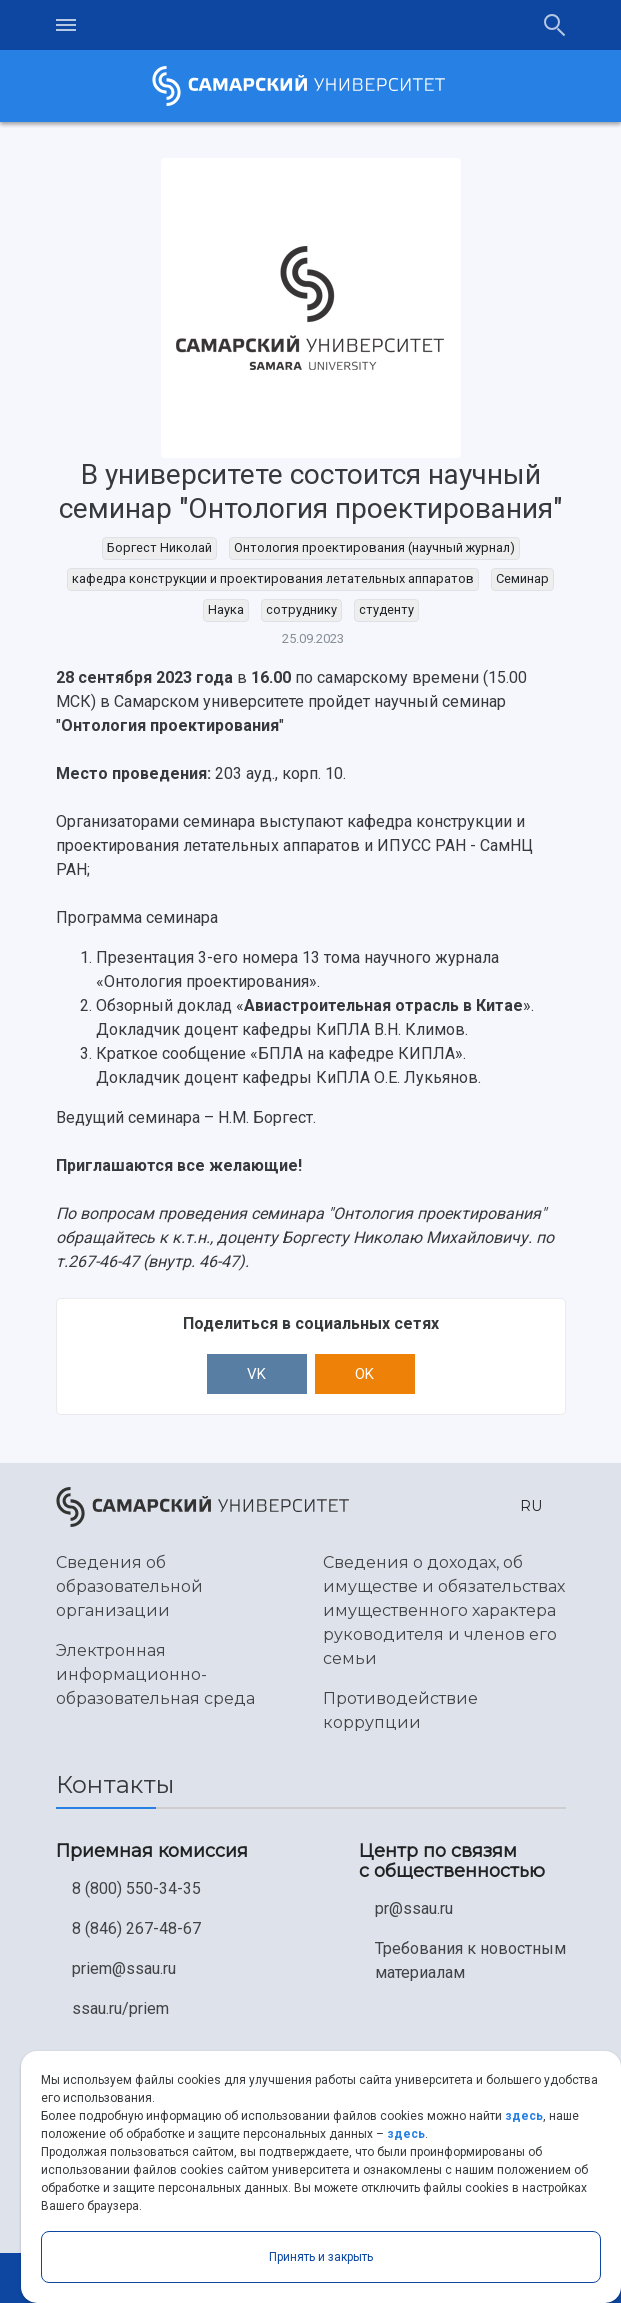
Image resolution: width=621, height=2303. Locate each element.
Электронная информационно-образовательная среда (155, 1674)
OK (364, 1374)
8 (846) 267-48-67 (136, 1928)
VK (256, 1374)
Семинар (522, 578)
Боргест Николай (159, 547)
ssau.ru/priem (120, 2008)
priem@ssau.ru (124, 1968)
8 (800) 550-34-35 (136, 1888)
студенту (386, 609)
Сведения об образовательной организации (129, 1586)
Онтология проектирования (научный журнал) (374, 547)
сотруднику (301, 609)
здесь (524, 2116)
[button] (527, 1506)
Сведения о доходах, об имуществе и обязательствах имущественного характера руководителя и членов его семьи (444, 1610)
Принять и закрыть (321, 2257)
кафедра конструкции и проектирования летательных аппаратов (273, 578)
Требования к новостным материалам (470, 1960)
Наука (226, 609)
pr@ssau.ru (414, 1908)
